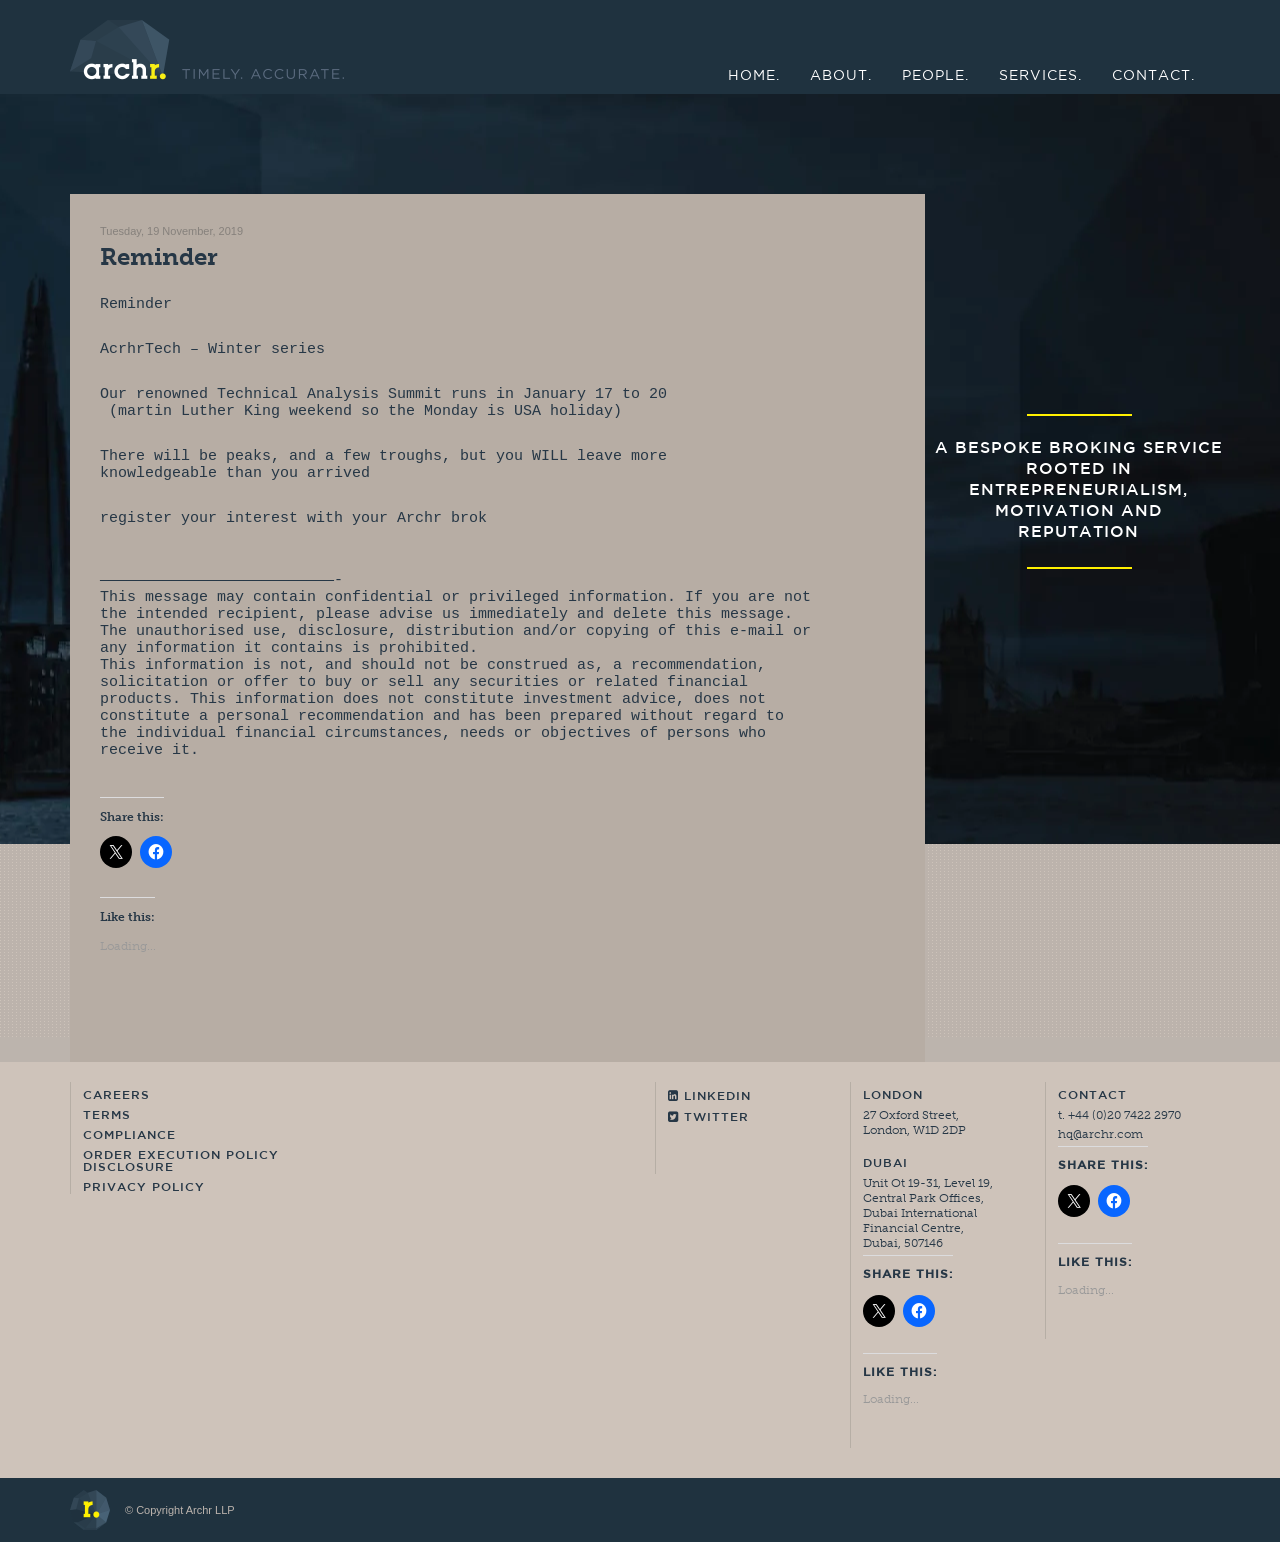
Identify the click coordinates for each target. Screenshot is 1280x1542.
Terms (107, 1116)
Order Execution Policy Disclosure (181, 1162)
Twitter (708, 1117)
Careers (116, 1096)
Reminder (159, 256)
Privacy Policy (144, 1188)
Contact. (1153, 76)
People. (935, 76)
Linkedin (709, 1096)
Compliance (129, 1136)
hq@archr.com (1100, 1134)
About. (841, 76)
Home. (754, 76)
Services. (1040, 76)
